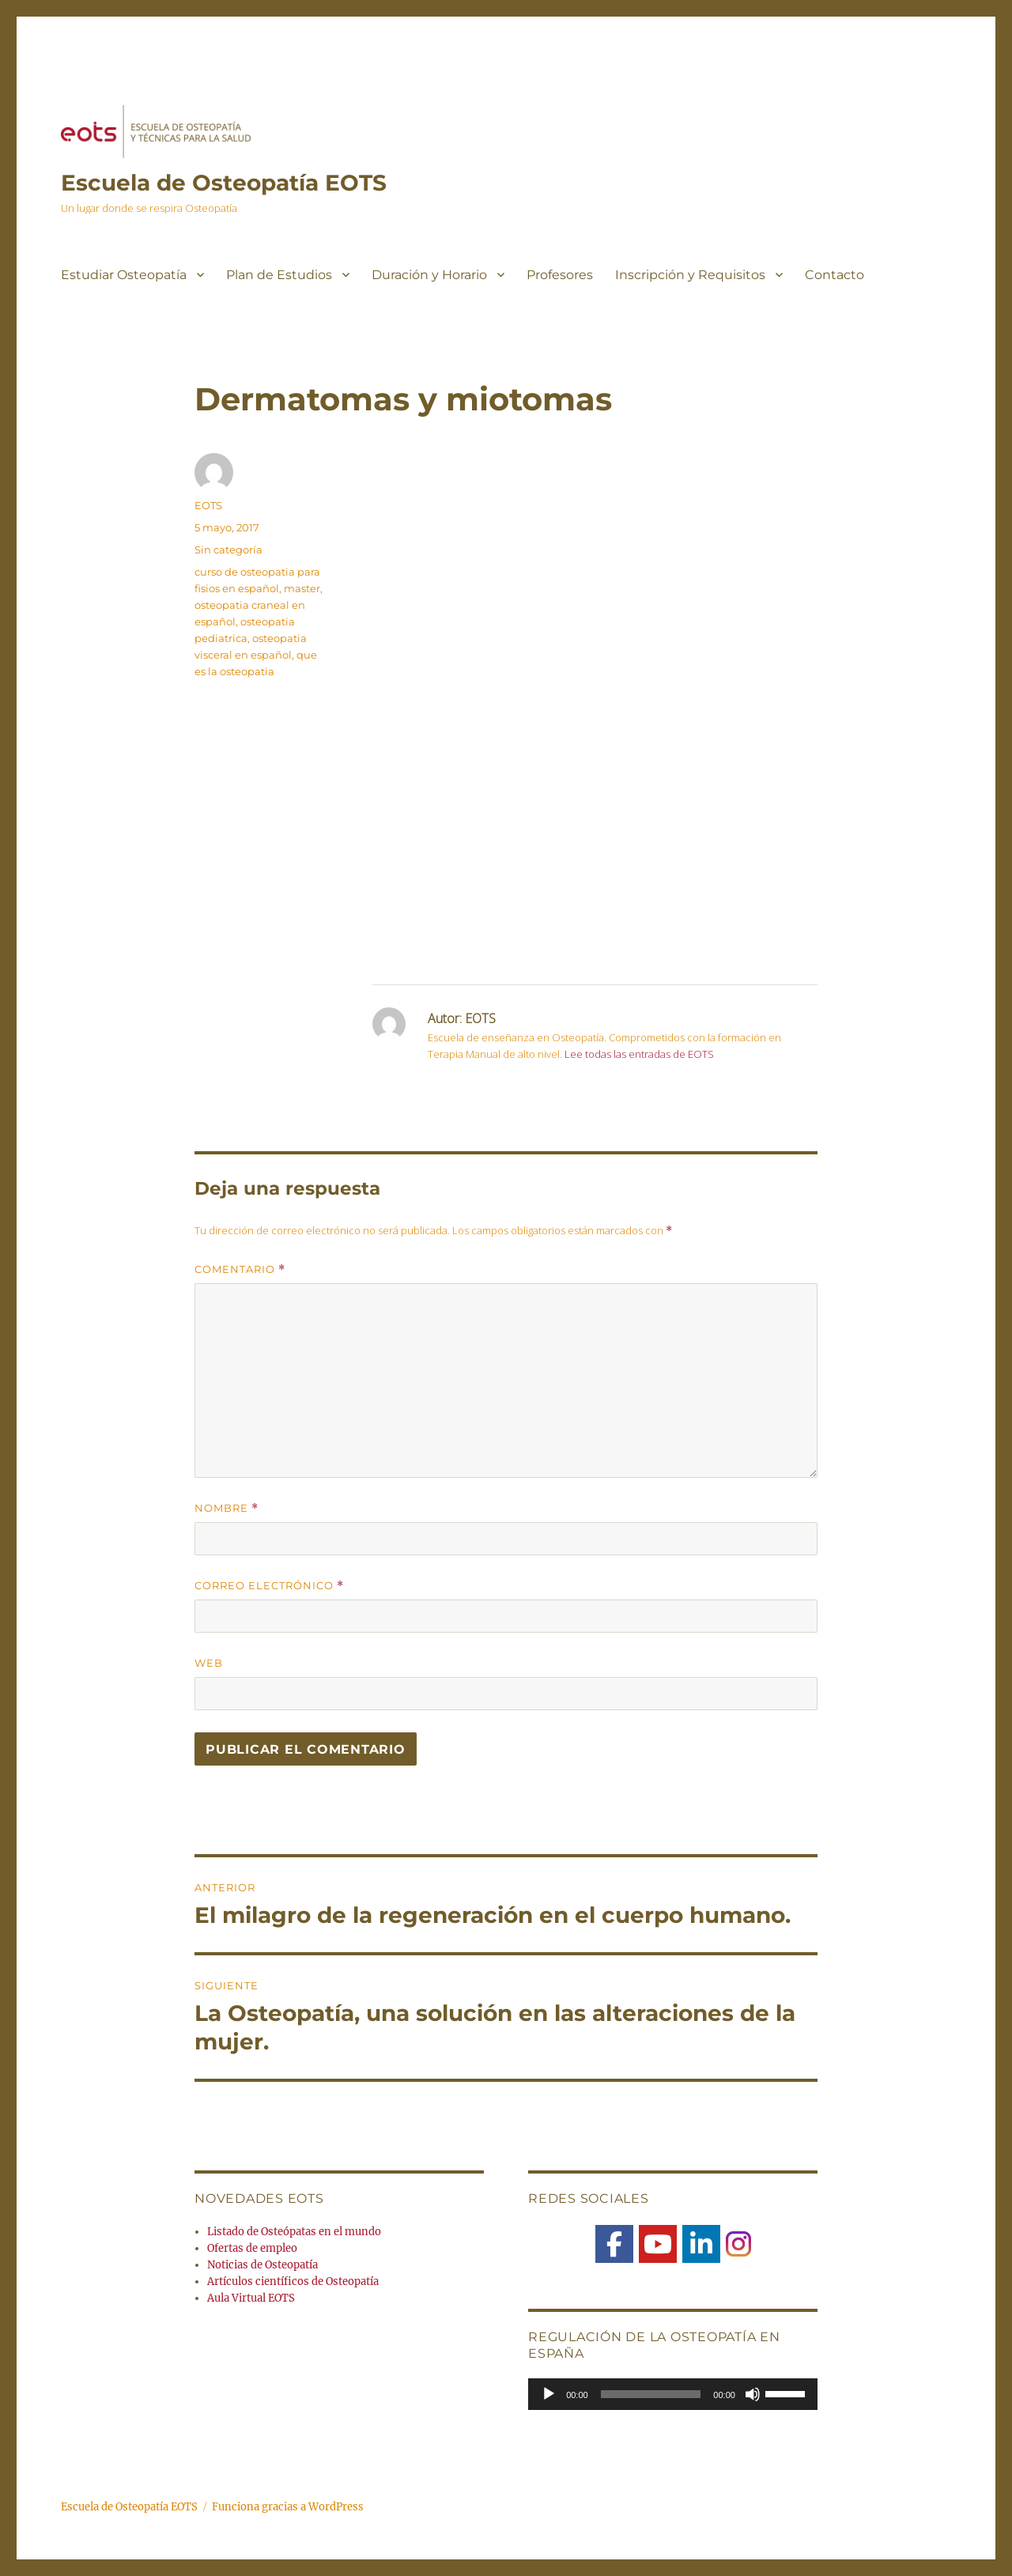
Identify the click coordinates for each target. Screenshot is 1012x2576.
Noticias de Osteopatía (262, 2265)
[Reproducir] (549, 2394)
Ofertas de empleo (252, 2248)
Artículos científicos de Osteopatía (293, 2281)
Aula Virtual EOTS (251, 2298)
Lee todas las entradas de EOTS (639, 1054)
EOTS (208, 505)
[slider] (651, 2394)
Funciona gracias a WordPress (288, 2507)
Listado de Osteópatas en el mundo (294, 2231)
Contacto (834, 274)
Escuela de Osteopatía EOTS (224, 182)
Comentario (239, 1269)
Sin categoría (228, 549)
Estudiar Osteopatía (124, 274)
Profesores (560, 274)
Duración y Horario (429, 274)
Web (208, 1662)
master (302, 588)
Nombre (226, 1508)
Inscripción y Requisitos (690, 274)
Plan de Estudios (279, 274)
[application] (673, 2394)
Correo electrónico (269, 1585)
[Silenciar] (753, 2394)
